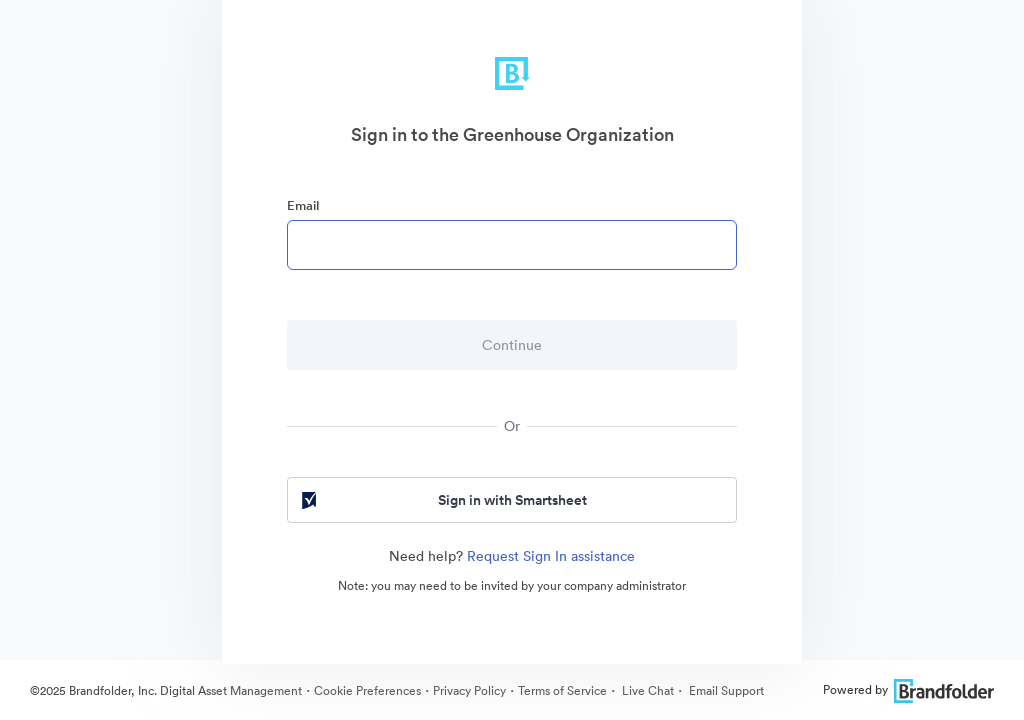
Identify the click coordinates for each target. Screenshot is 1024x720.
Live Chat (646, 690)
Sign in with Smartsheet (442, 500)
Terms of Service (562, 690)
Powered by (908, 689)
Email (303, 205)
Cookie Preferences (367, 690)
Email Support (725, 690)
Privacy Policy (469, 690)
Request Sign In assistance (551, 556)
